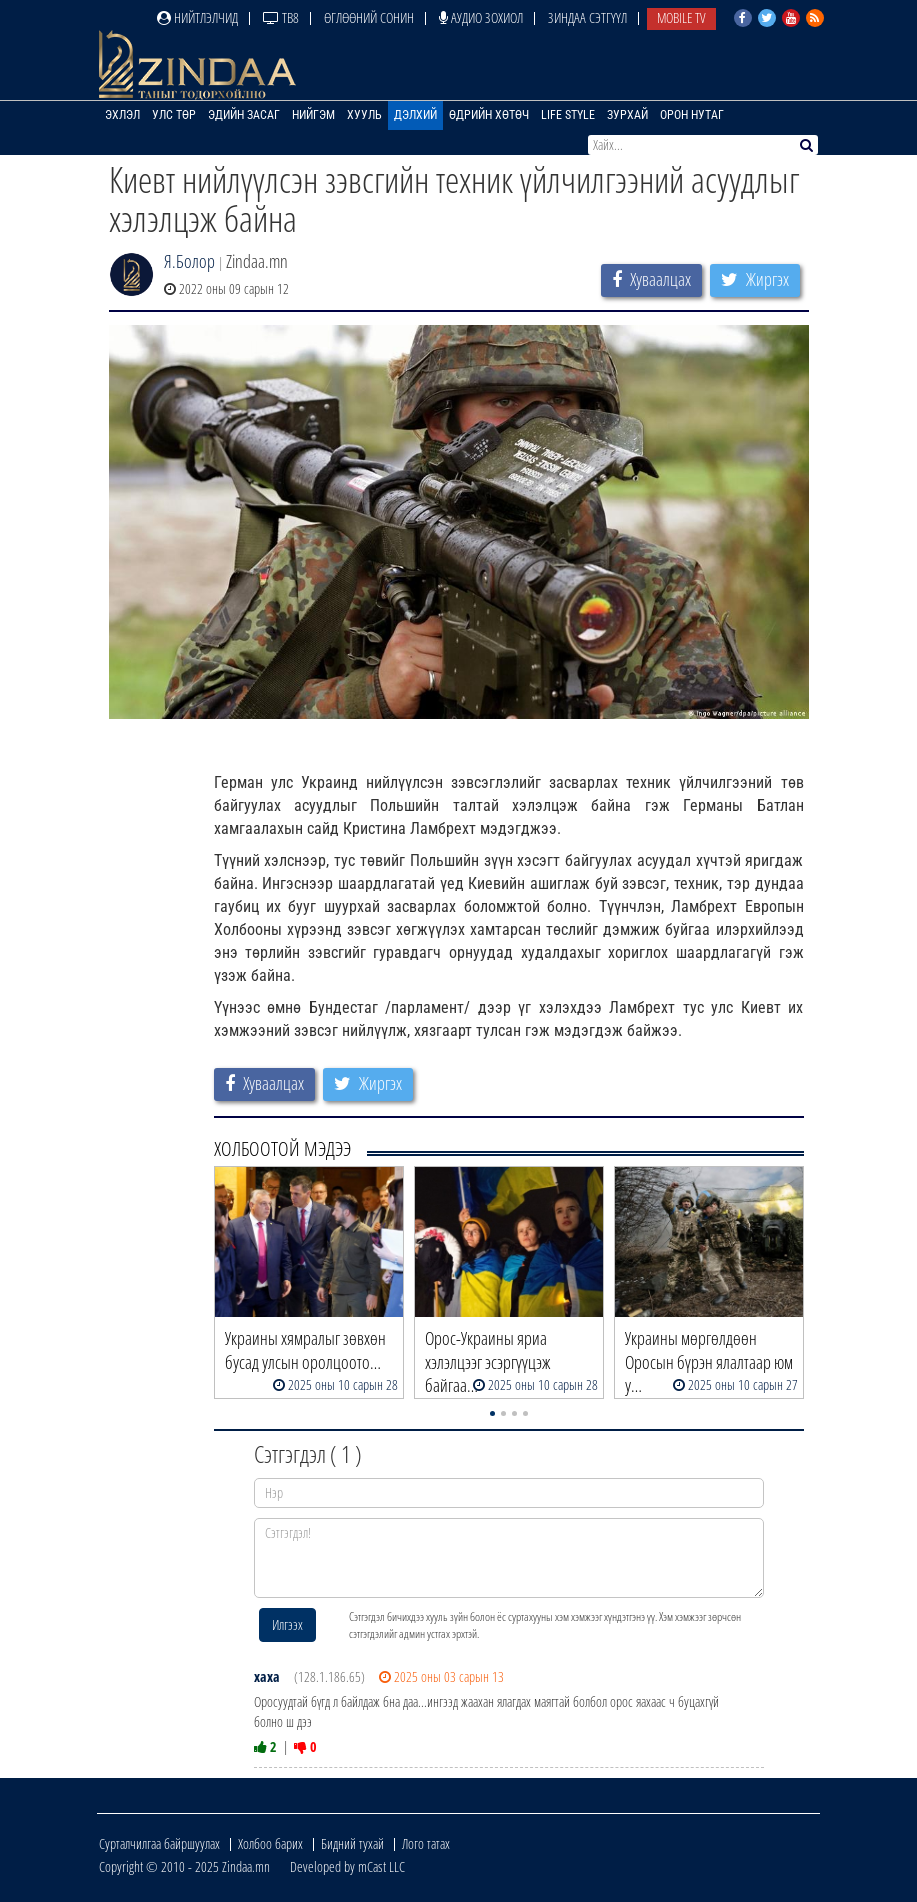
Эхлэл (122, 115)
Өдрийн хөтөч (489, 115)
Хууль (364, 115)
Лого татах (426, 1843)
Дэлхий (415, 115)
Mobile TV (681, 17)
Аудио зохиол (481, 17)
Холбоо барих (270, 1843)
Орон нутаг (692, 115)
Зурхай (627, 115)
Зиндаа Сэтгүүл (587, 17)
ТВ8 (281, 17)
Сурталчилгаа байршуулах (159, 1843)
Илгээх (287, 1624)
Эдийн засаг (244, 115)
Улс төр (174, 115)
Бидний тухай (352, 1843)
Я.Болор (189, 261)
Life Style (568, 115)
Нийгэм (313, 115)
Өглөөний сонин (369, 17)
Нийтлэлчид (197, 17)
